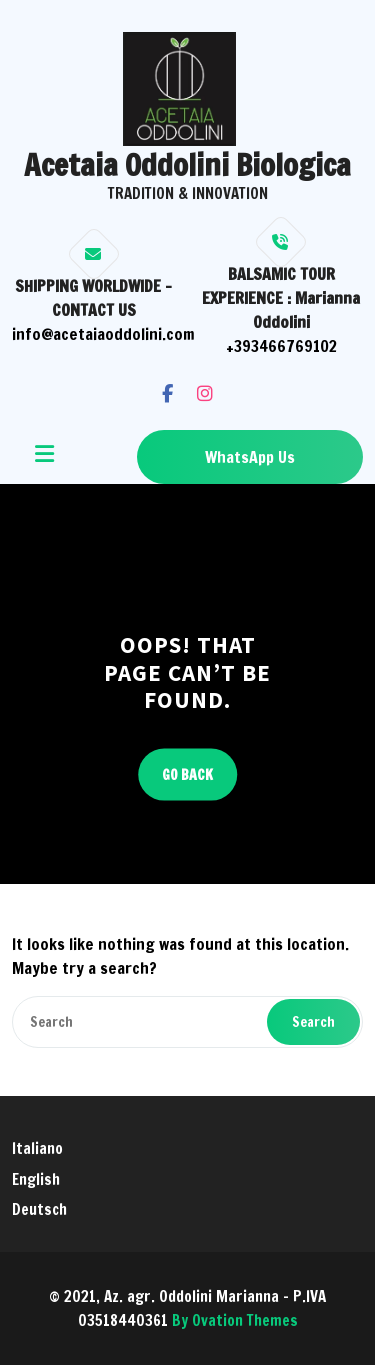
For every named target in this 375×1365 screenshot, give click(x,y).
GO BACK (187, 774)
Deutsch (39, 1209)
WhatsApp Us (250, 457)
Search (313, 1022)
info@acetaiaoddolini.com (103, 334)
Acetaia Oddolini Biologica (187, 164)
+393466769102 (281, 346)
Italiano (37, 1148)
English (36, 1179)
